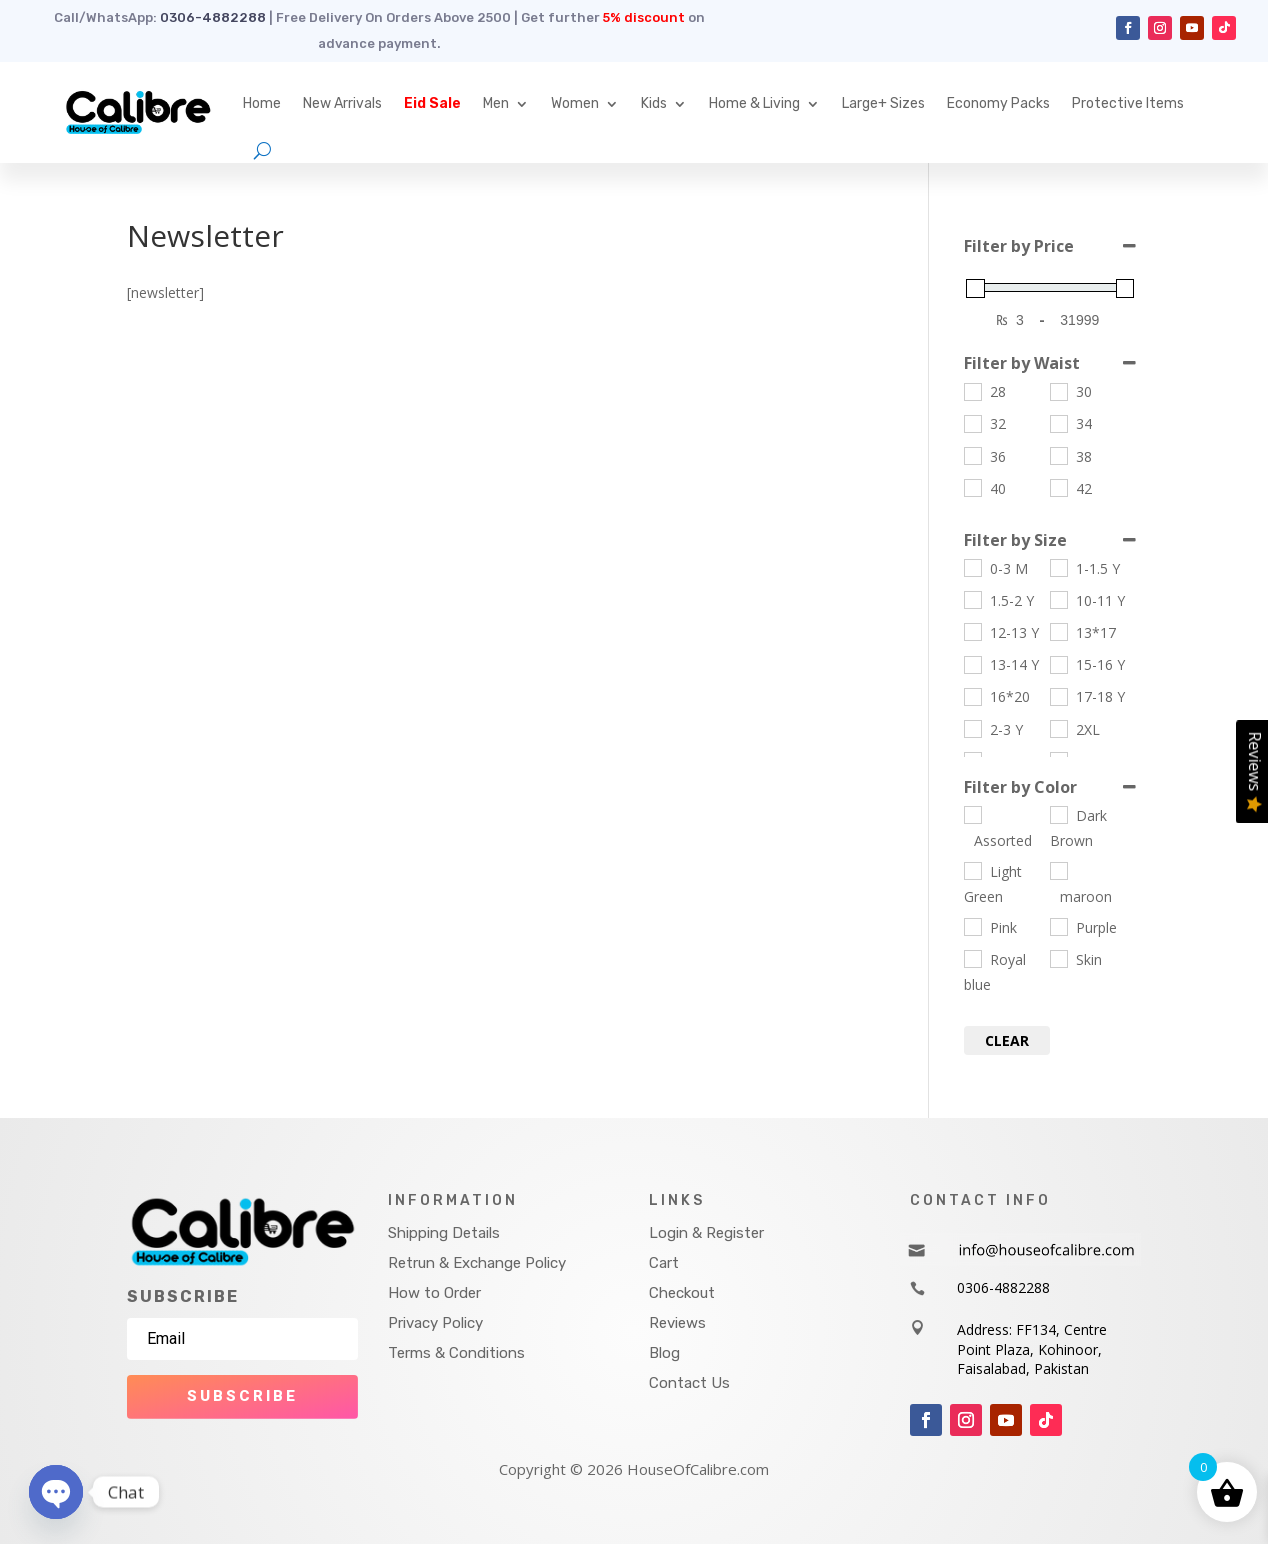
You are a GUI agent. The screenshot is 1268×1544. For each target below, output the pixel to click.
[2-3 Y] (972, 728)
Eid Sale (432, 103)
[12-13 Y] (972, 631)
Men (496, 103)
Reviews (677, 1323)
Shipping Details (444, 1233)
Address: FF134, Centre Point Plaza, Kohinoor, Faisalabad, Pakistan (1032, 1349)
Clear (1007, 1040)
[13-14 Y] (972, 664)
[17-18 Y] (1058, 696)
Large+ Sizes (883, 103)
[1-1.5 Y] (1058, 567)
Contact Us (689, 1383)
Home (262, 103)
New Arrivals (342, 103)
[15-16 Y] (1058, 664)
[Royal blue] (972, 958)
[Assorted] (972, 814)
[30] (1058, 391)
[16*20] (972, 696)
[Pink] (972, 926)
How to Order (434, 1293)
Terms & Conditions (456, 1353)
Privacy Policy (435, 1323)
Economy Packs (998, 103)
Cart (664, 1263)
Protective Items (1128, 103)
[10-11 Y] (1058, 599)
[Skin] (1058, 958)
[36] (972, 455)
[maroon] (1058, 870)
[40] (972, 487)
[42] (1058, 487)
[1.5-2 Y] (972, 599)
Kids (654, 103)
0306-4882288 (213, 17)
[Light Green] (972, 870)
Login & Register (706, 1233)
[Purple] (1058, 926)
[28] (972, 391)
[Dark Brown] (1058, 814)
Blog (664, 1353)
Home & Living (754, 103)
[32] (972, 423)
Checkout (682, 1293)
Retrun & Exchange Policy (477, 1263)
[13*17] (1058, 631)
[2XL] (1058, 728)
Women (575, 103)
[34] (1058, 423)
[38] (1058, 455)
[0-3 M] (972, 567)
